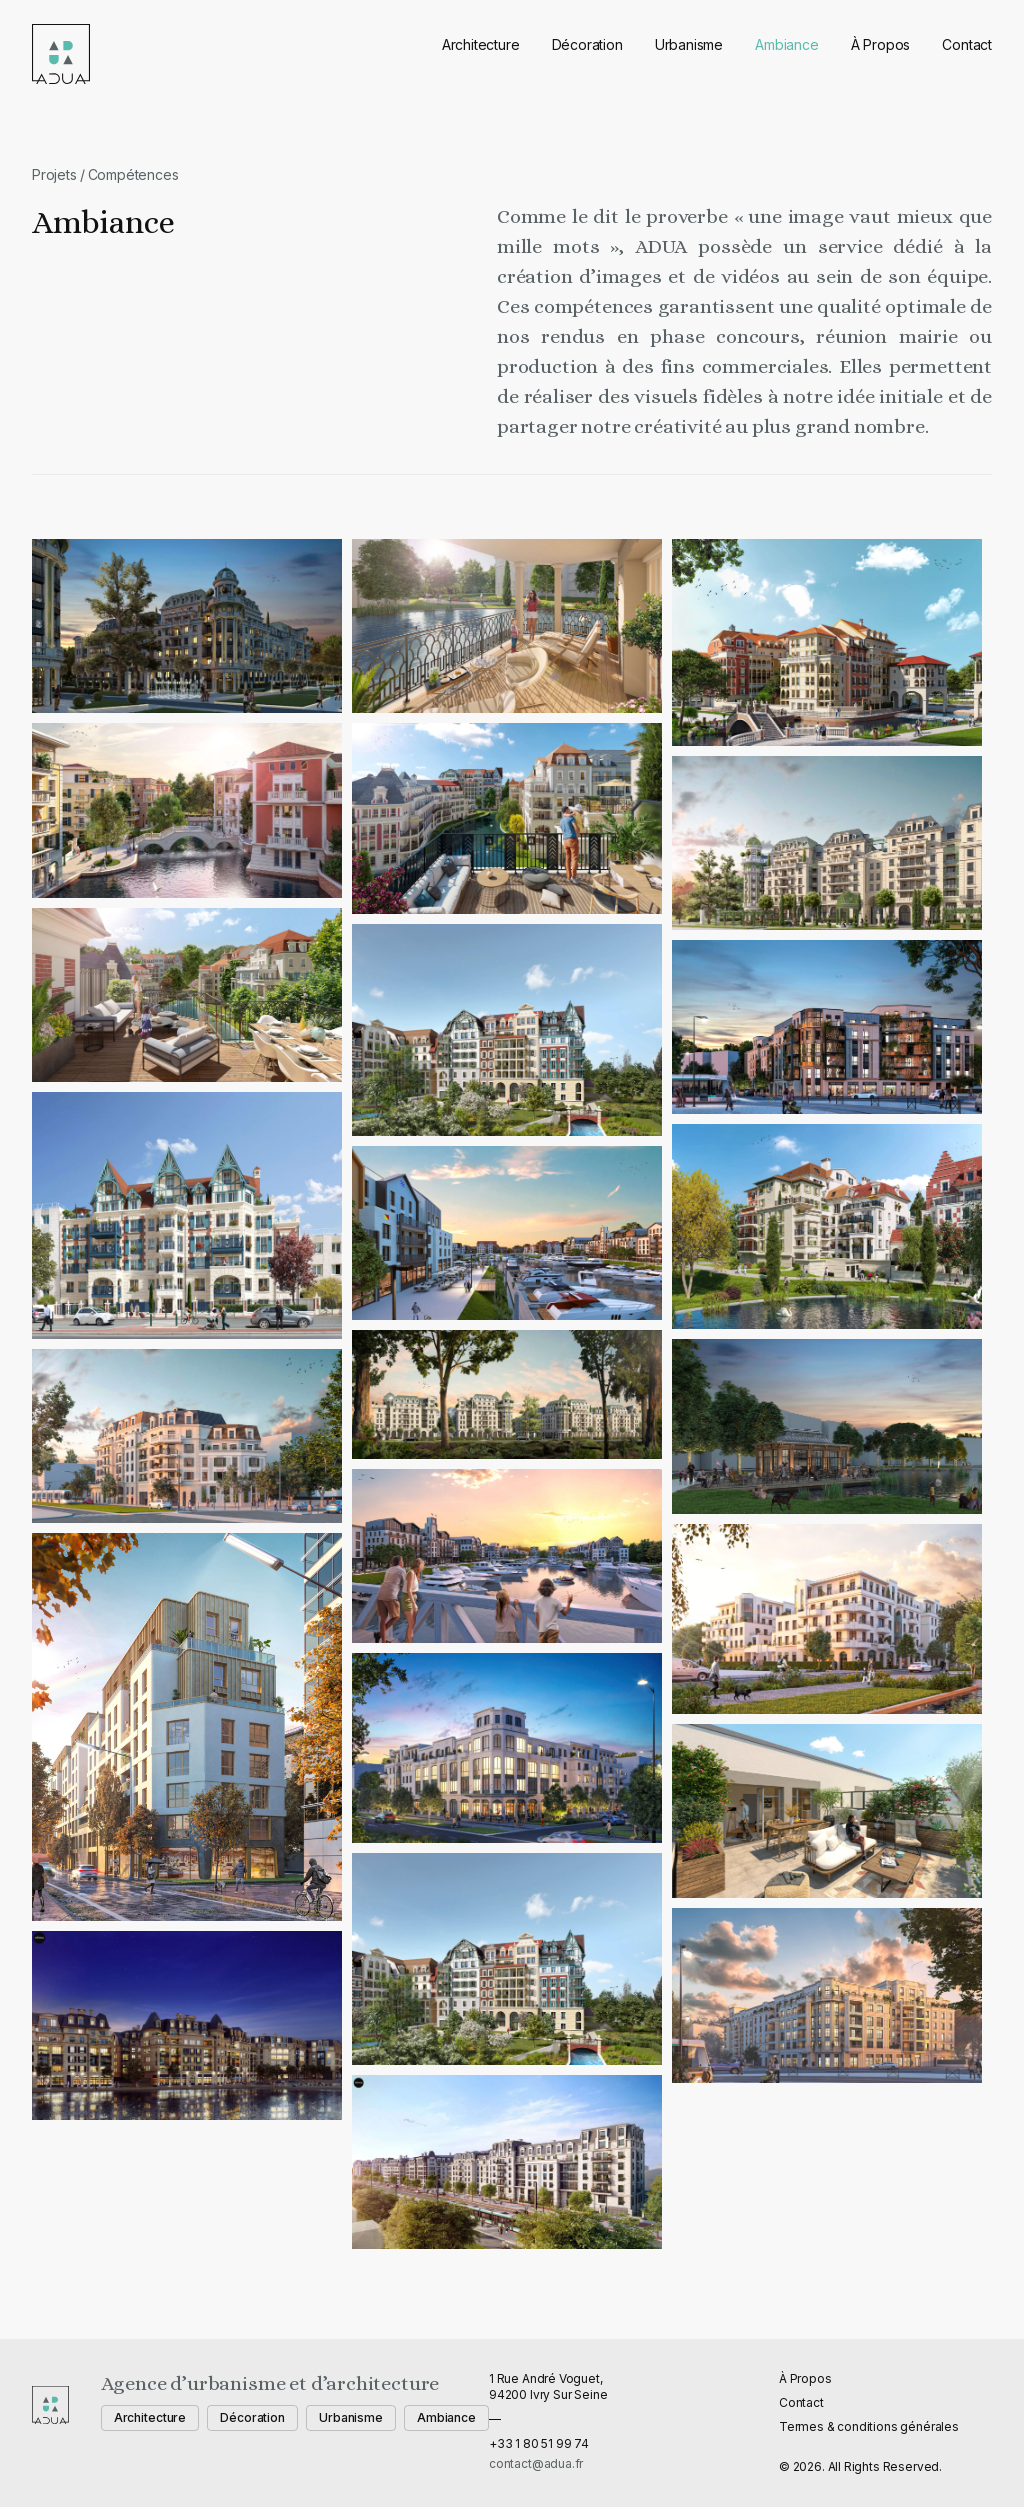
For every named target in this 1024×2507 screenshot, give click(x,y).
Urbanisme (689, 44)
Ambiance (787, 44)
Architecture (481, 44)
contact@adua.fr (536, 2463)
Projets (54, 174)
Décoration (587, 44)
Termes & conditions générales (869, 2426)
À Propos (881, 44)
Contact (967, 44)
